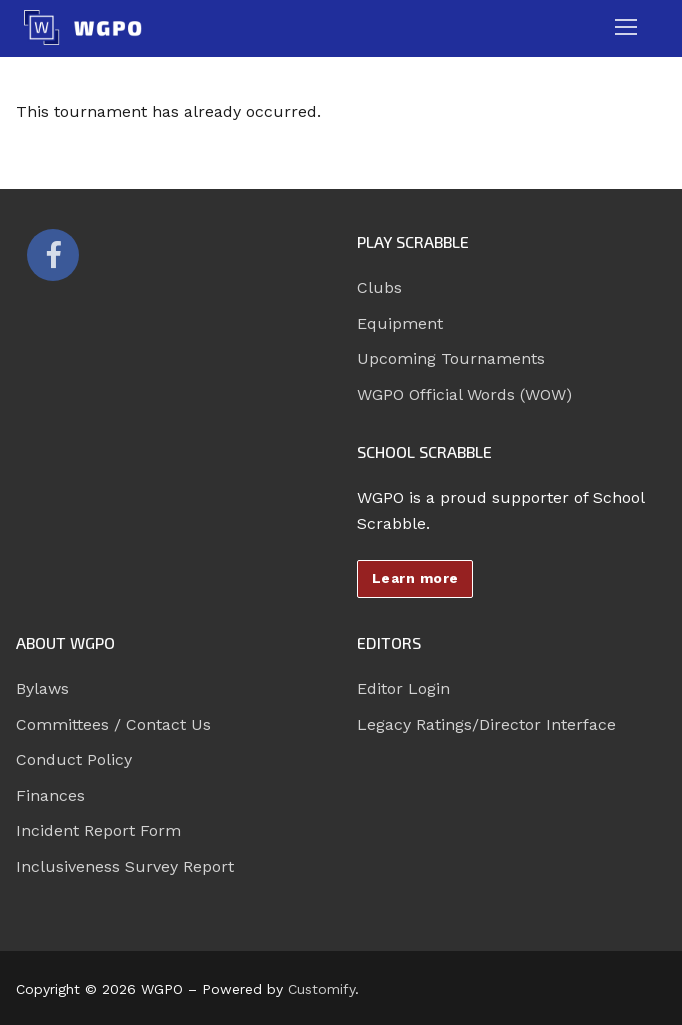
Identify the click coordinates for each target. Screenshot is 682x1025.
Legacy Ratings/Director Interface (486, 724)
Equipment (400, 323)
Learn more (415, 578)
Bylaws (42, 688)
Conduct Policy (74, 759)
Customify (321, 989)
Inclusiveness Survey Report (125, 866)
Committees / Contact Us (113, 724)
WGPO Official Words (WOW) (464, 394)
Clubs (379, 287)
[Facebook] (53, 255)
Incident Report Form (98, 830)
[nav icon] (626, 28)
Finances (50, 795)
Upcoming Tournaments (451, 358)
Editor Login (403, 688)
